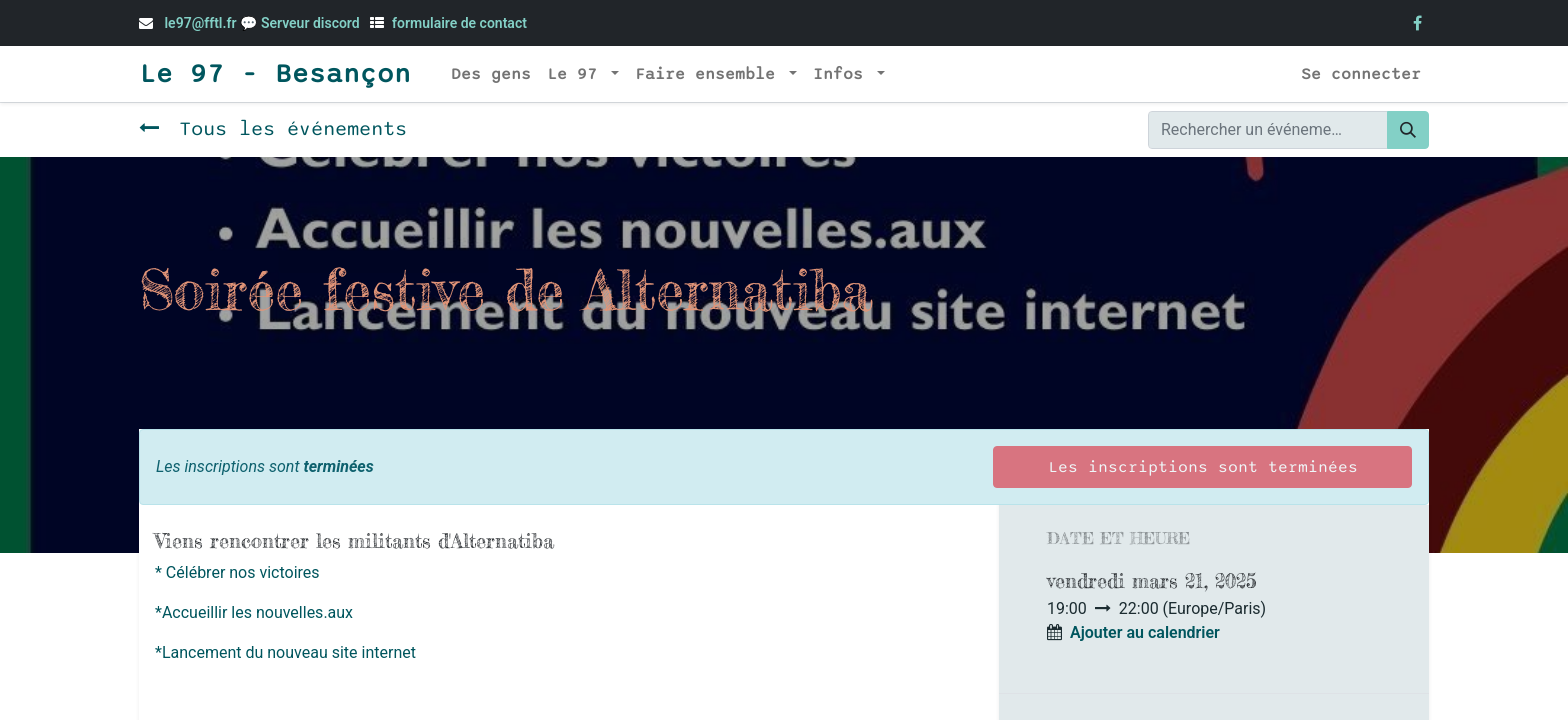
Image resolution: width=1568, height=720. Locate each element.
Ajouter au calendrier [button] (1145, 632)
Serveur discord (312, 23)
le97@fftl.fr (200, 23)
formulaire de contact (459, 23)
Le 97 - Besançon (275, 74)
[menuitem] (491, 74)
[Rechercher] (1408, 130)
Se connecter (1361, 74)
